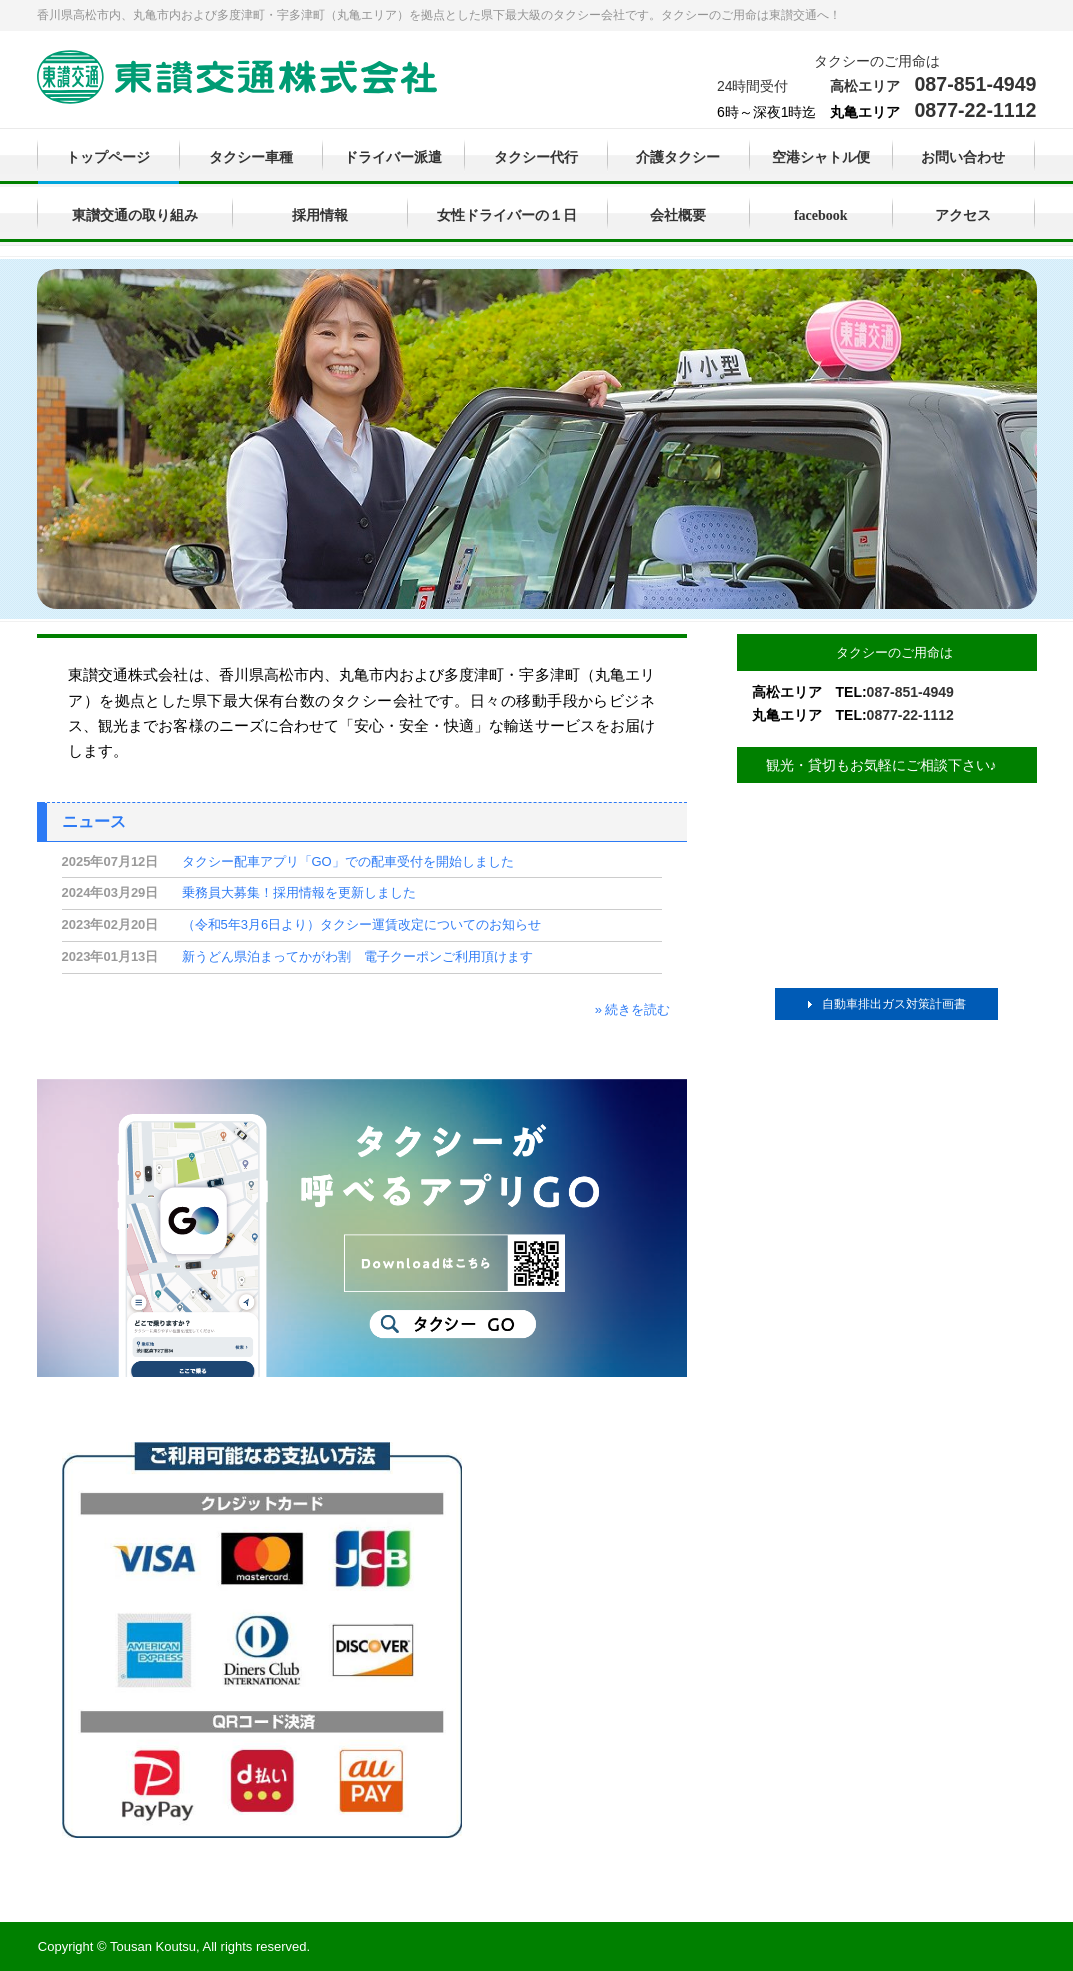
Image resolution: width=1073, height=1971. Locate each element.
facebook (821, 215)
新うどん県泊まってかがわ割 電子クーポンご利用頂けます (357, 956)
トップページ (108, 157)
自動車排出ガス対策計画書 (894, 1004)
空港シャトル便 (821, 157)
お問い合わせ (963, 157)
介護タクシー (678, 157)
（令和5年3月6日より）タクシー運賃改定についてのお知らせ (362, 924)
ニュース (94, 821)
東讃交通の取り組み (135, 215)
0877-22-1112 (975, 110)
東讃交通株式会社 (237, 79)
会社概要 (678, 215)
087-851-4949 (975, 84)
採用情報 (320, 215)
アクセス (963, 215)
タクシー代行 (536, 157)
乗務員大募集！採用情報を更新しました (299, 892)
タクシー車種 (251, 157)
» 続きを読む (633, 1009)
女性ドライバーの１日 (507, 215)
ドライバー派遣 (393, 157)
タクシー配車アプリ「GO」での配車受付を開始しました (348, 861)
